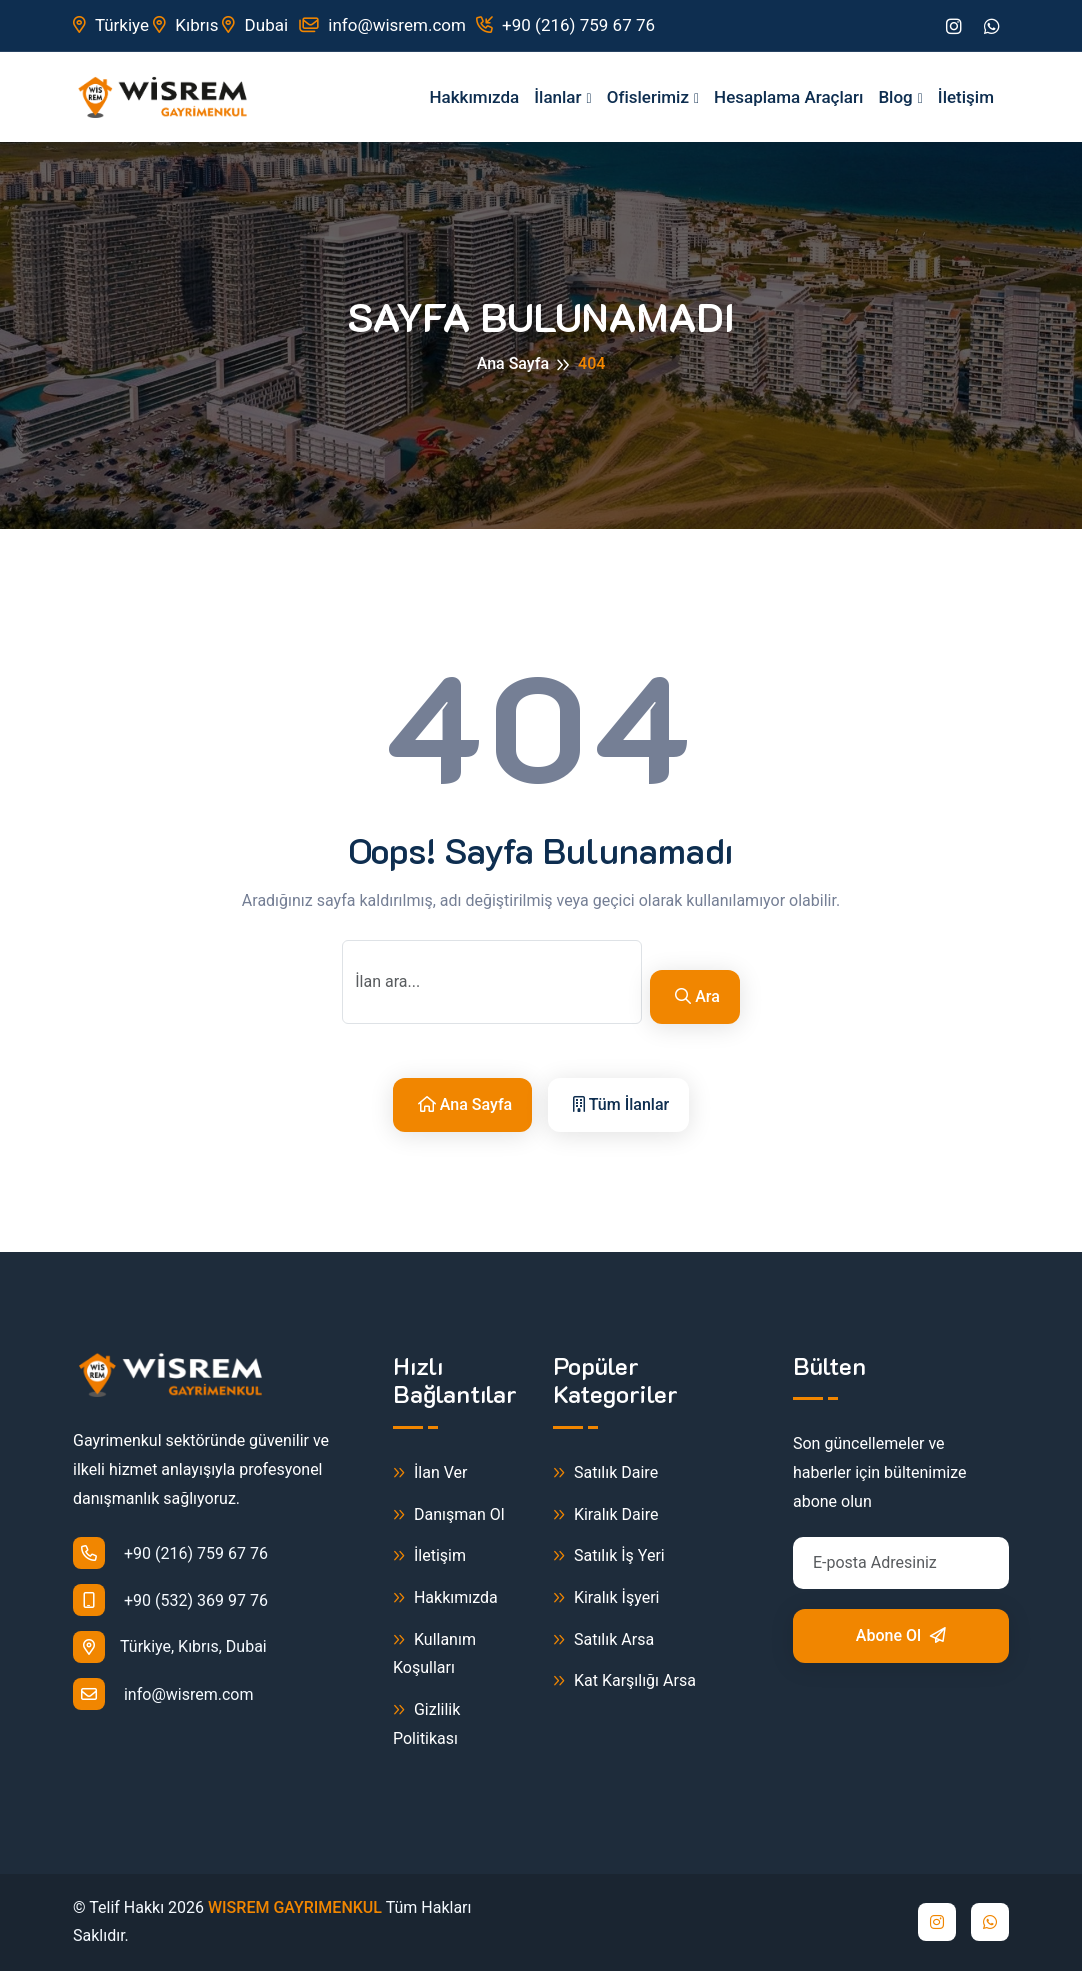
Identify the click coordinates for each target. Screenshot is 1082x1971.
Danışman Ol (449, 1515)
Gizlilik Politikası (426, 1723)
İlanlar (557, 97)
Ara (697, 996)
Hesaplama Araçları (788, 97)
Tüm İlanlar (621, 1104)
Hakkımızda (474, 97)
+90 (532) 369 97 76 (170, 1600)
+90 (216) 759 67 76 (565, 25)
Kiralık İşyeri (606, 1598)
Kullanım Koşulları (434, 1653)
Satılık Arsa (603, 1640)
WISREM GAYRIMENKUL (295, 1907)
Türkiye (111, 25)
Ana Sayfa (513, 363)
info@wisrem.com (382, 25)
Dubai (255, 25)
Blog (895, 97)
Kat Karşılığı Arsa (624, 1681)
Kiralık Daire (606, 1515)
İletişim (966, 97)
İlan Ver (430, 1473)
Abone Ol (901, 1635)
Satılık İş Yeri (609, 1556)
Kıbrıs (185, 25)
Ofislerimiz (648, 97)
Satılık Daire (605, 1473)
